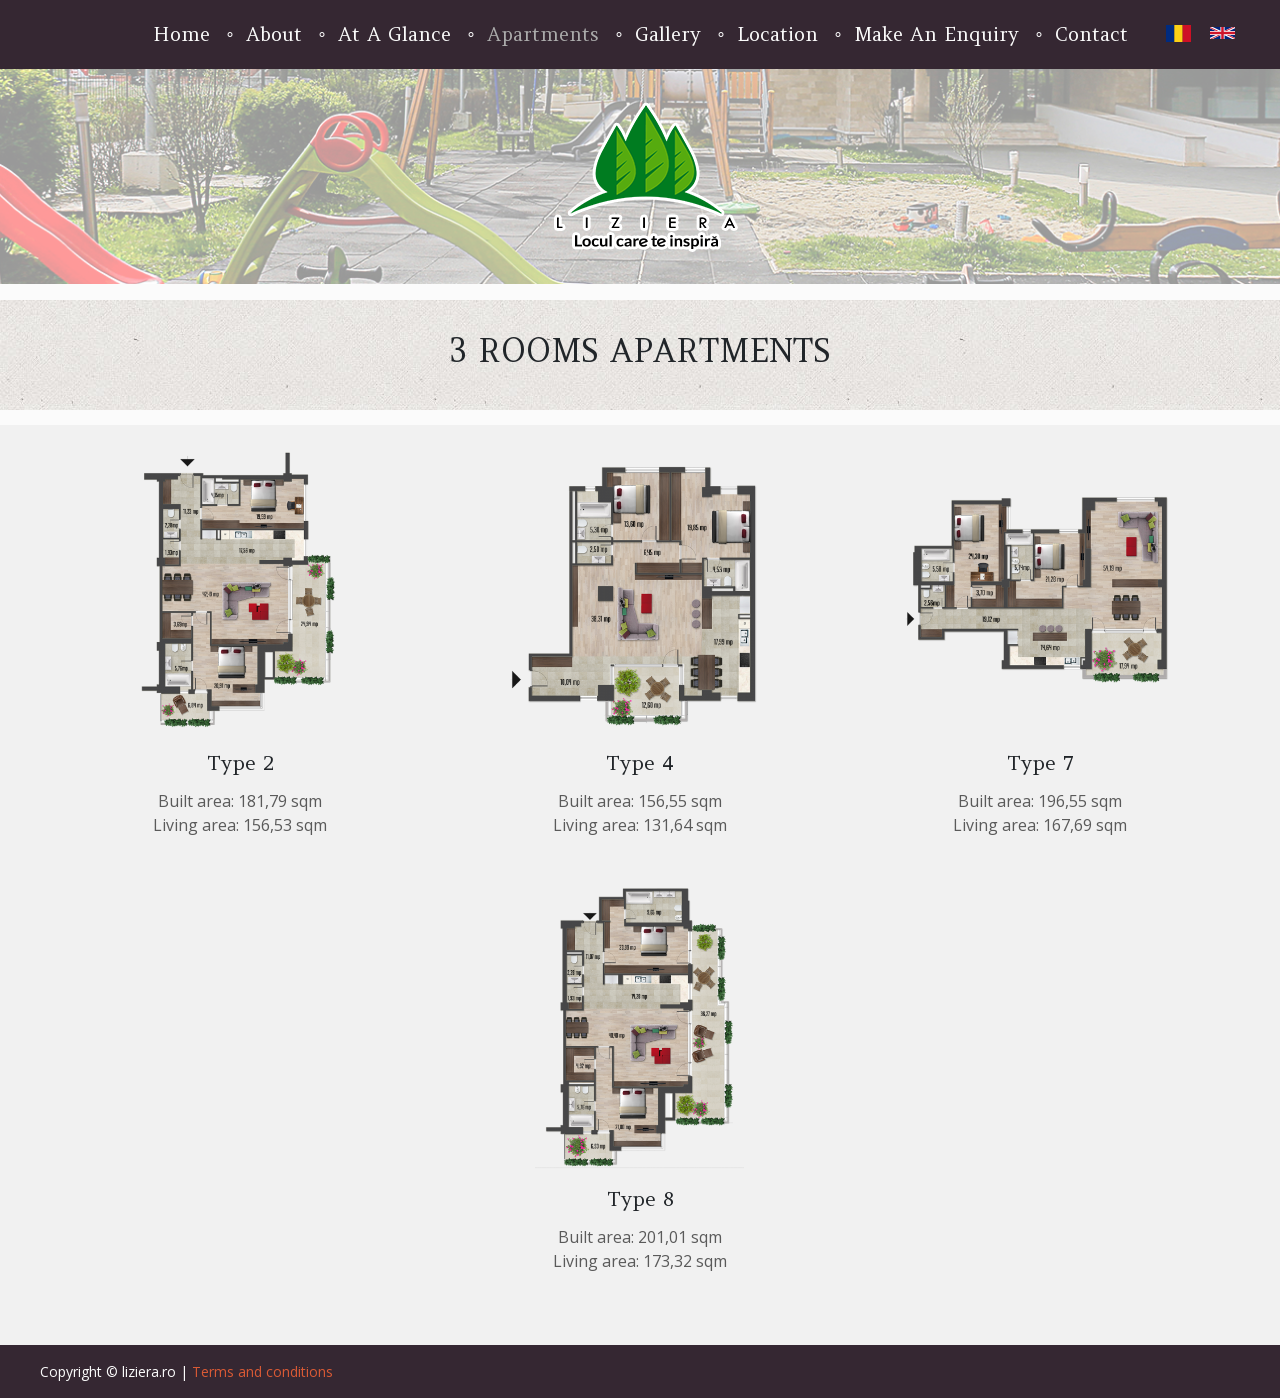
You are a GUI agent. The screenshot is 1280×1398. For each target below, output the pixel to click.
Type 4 (640, 762)
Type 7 (1040, 762)
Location (777, 34)
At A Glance (394, 34)
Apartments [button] (543, 34)
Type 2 (240, 762)
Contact (1091, 34)
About (274, 34)
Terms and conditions (262, 1371)
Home (181, 34)
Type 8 (640, 1198)
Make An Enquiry (936, 34)
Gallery (668, 34)
